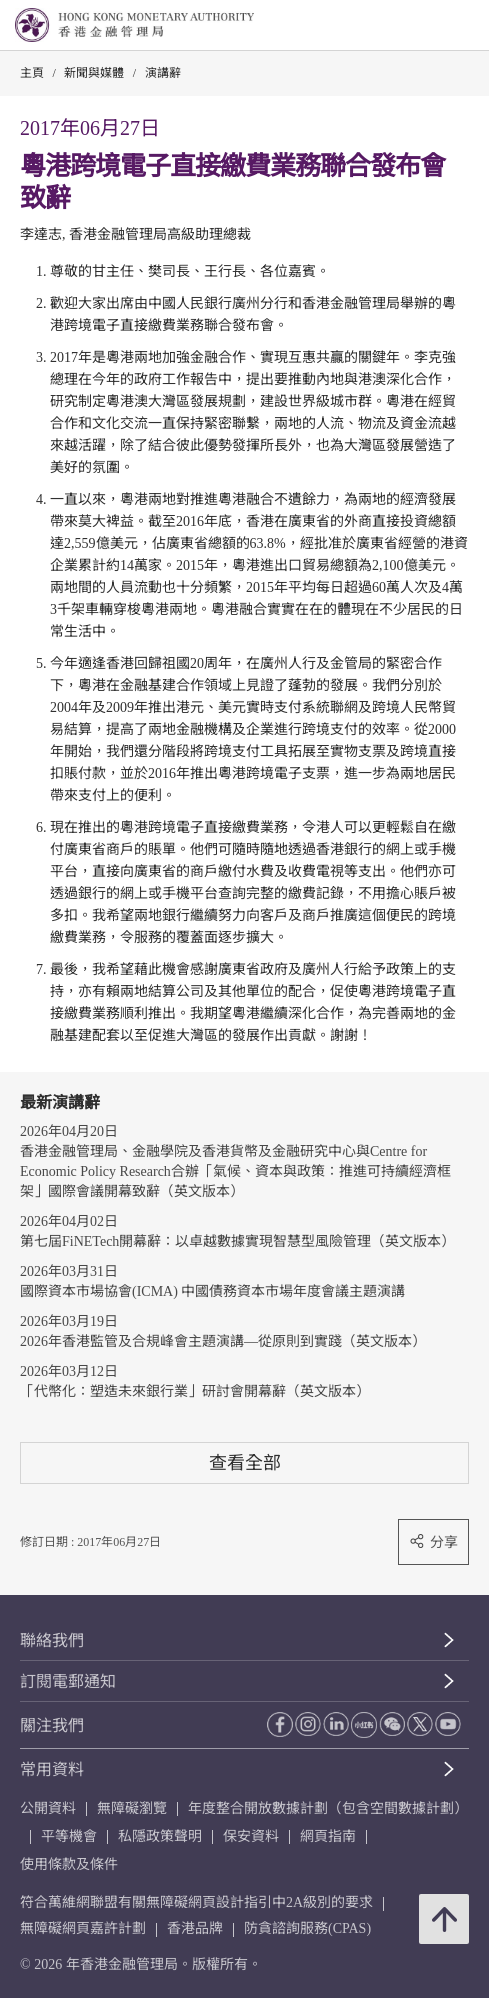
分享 (433, 1541)
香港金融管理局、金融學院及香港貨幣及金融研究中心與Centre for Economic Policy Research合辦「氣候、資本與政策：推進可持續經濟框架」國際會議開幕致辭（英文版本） (235, 1171)
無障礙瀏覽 (132, 1808)
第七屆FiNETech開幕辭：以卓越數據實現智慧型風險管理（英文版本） (237, 1241)
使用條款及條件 (69, 1864)
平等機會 (69, 1836)
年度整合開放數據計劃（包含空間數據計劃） (328, 1808)
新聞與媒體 (94, 73)
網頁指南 (328, 1836)
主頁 (32, 73)
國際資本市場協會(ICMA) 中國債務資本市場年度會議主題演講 (212, 1291)
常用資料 (52, 1769)
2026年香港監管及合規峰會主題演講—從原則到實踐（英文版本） (223, 1341)
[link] (423, 26)
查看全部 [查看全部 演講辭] (245, 1462)
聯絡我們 (52, 1640)
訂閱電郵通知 (68, 1681)
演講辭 (163, 73)
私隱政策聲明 (160, 1836)
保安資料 (251, 1836)
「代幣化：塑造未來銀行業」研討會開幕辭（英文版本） (195, 1391)
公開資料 (48, 1808)
